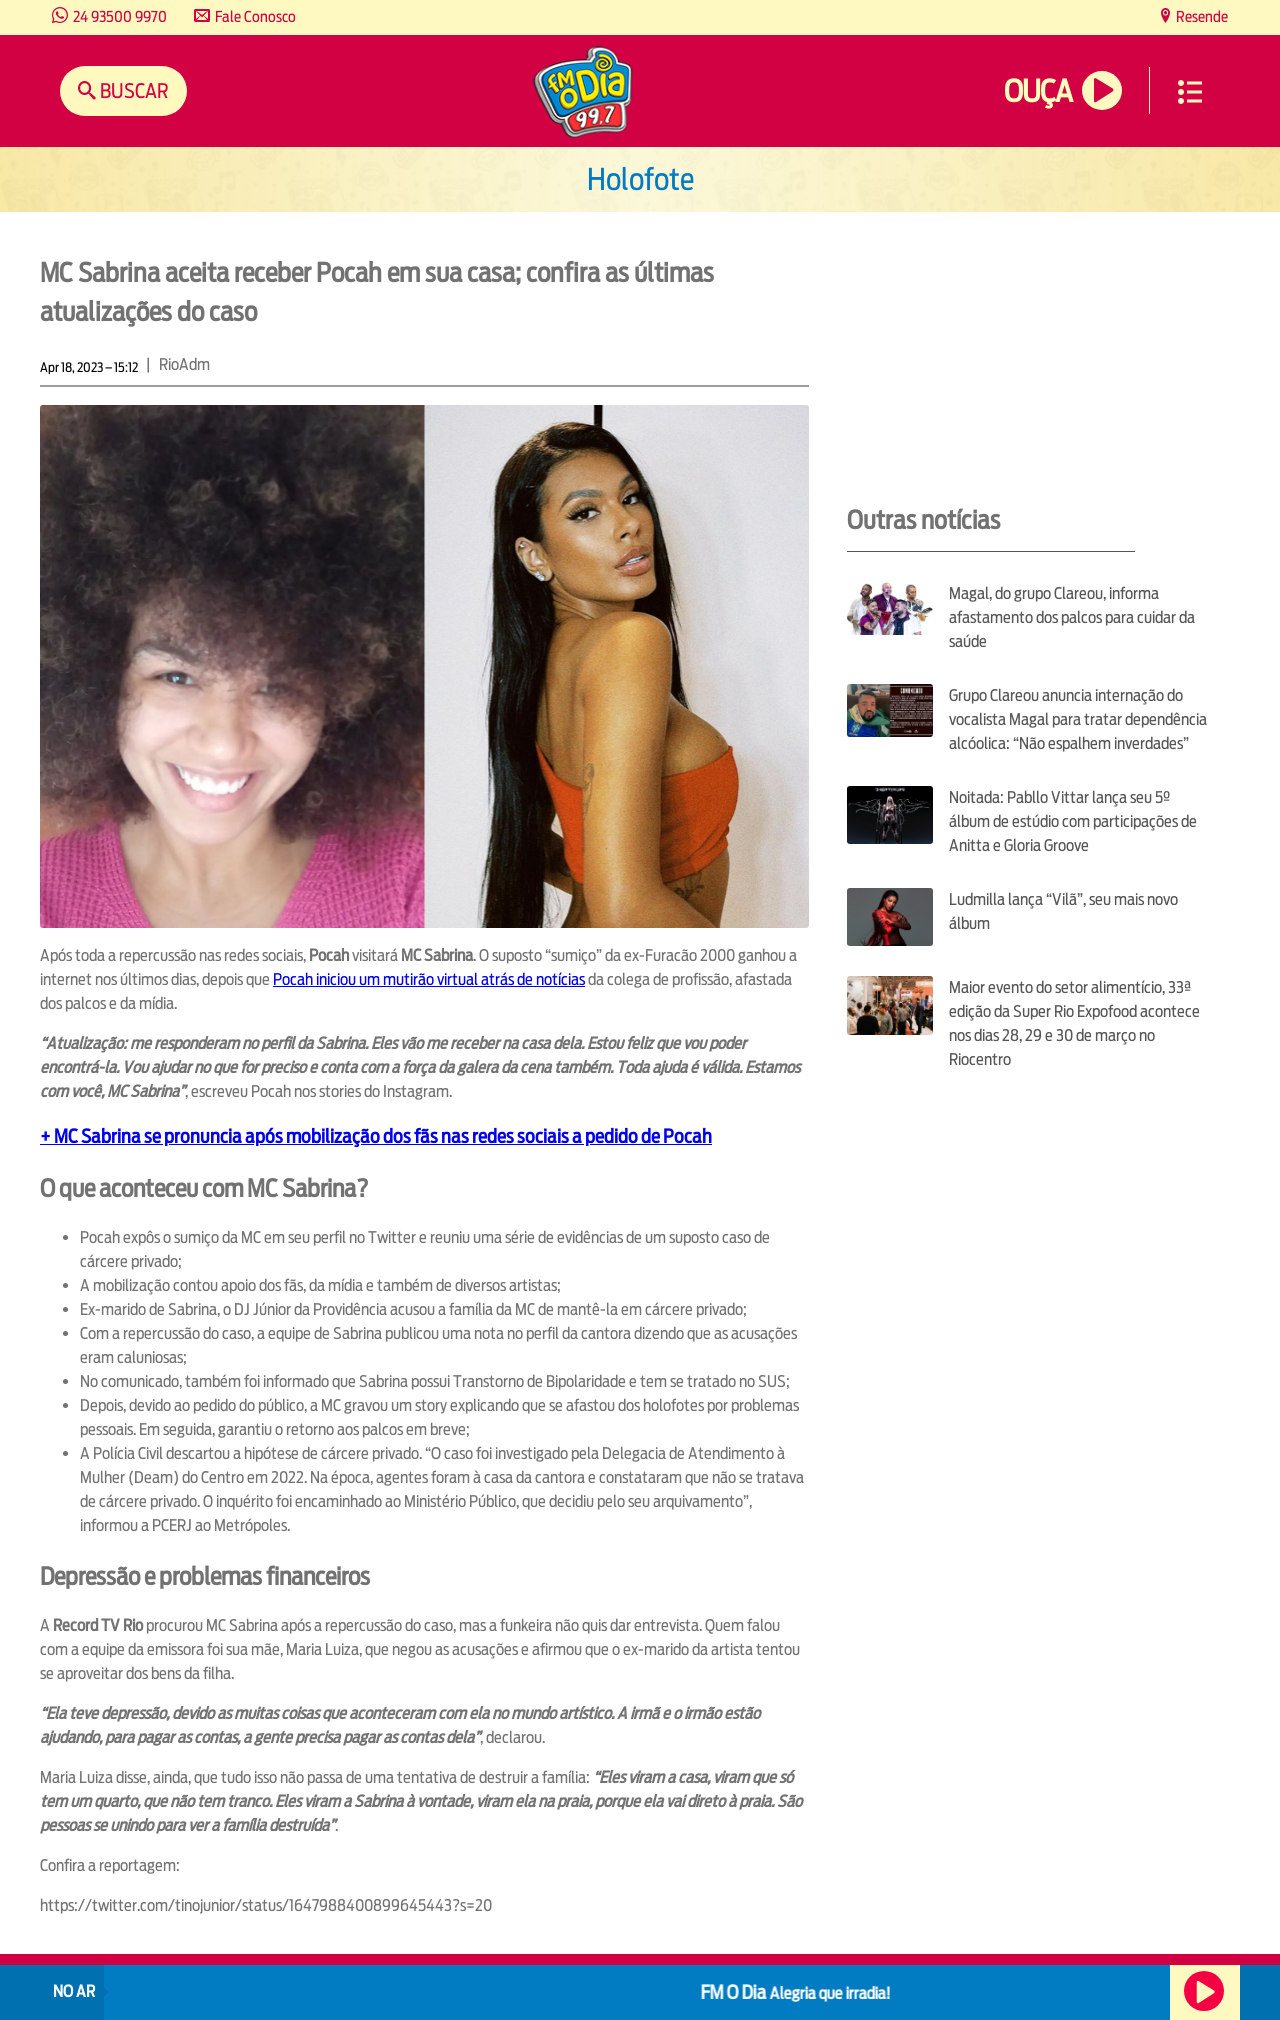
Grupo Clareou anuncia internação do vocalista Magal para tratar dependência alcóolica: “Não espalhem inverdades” (1078, 719)
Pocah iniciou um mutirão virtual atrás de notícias (429, 979)
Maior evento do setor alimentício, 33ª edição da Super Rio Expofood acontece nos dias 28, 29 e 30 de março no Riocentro (1074, 1023)
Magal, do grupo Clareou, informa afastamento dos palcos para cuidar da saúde (1072, 617)
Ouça (1038, 91)
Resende (1200, 16)
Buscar (132, 90)
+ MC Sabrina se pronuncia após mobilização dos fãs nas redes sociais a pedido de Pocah (376, 1136)
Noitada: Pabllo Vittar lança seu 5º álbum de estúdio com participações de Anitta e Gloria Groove (1073, 821)
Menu (1190, 92)
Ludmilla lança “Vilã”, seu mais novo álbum (1063, 911)
